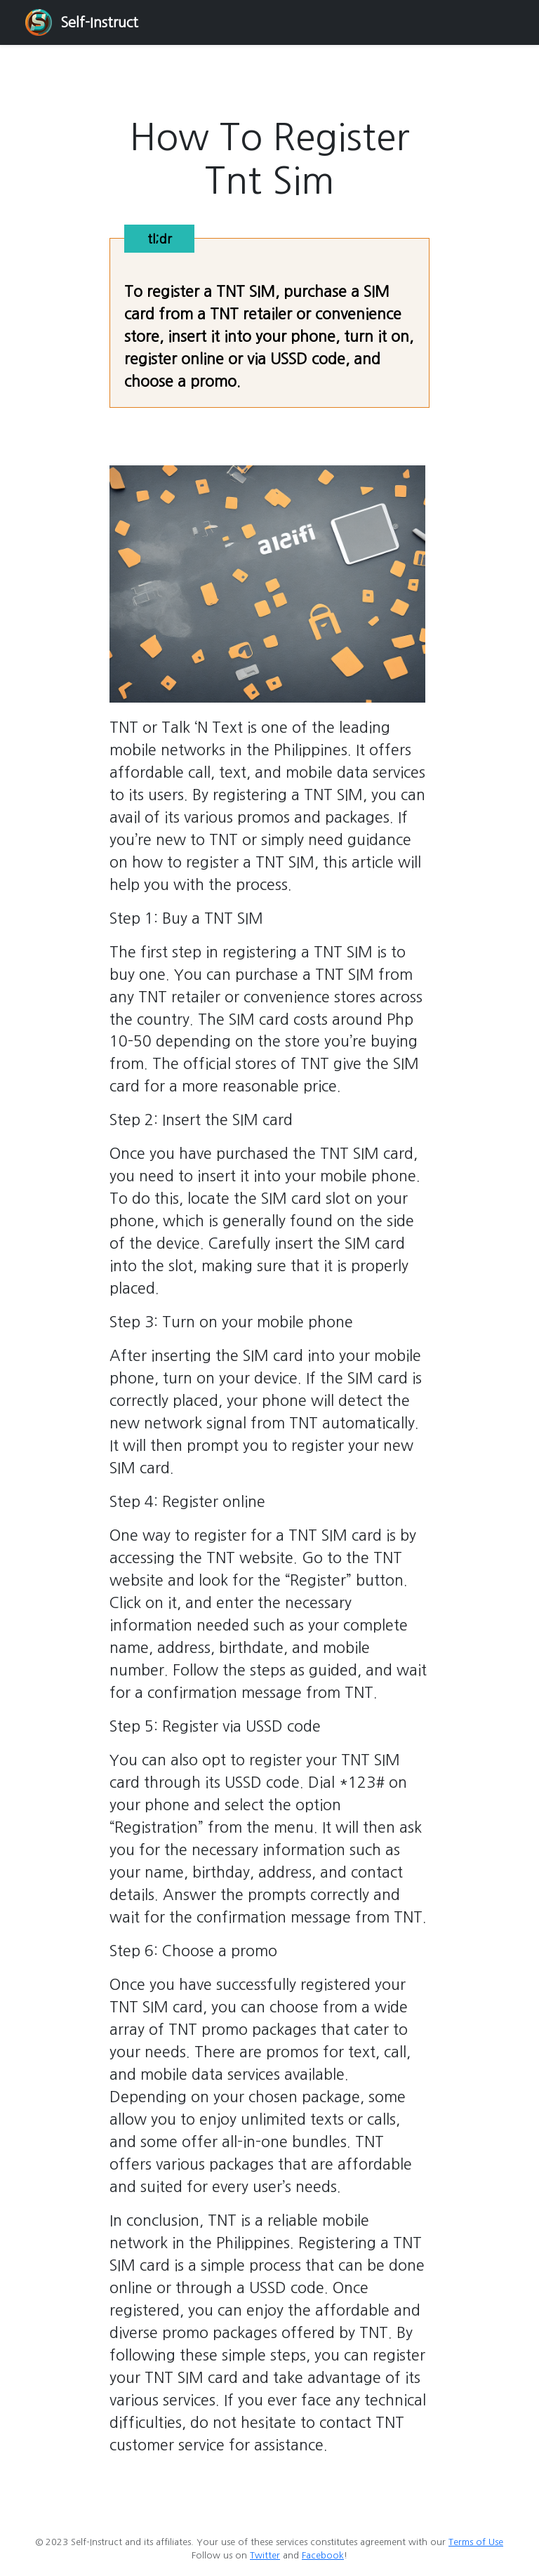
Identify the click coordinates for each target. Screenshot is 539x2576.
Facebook (323, 2555)
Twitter (265, 2555)
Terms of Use (475, 2542)
